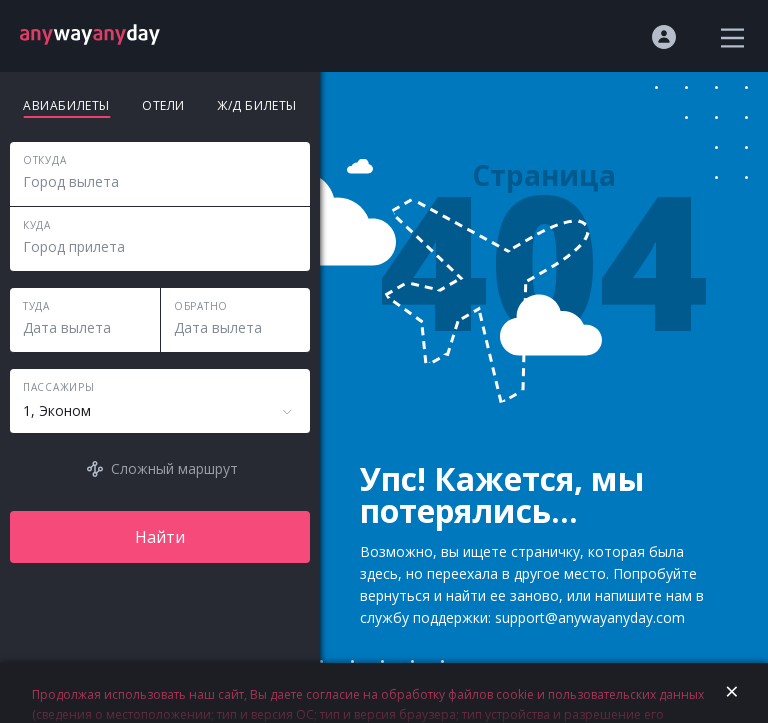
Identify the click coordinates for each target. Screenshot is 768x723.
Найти (160, 537)
